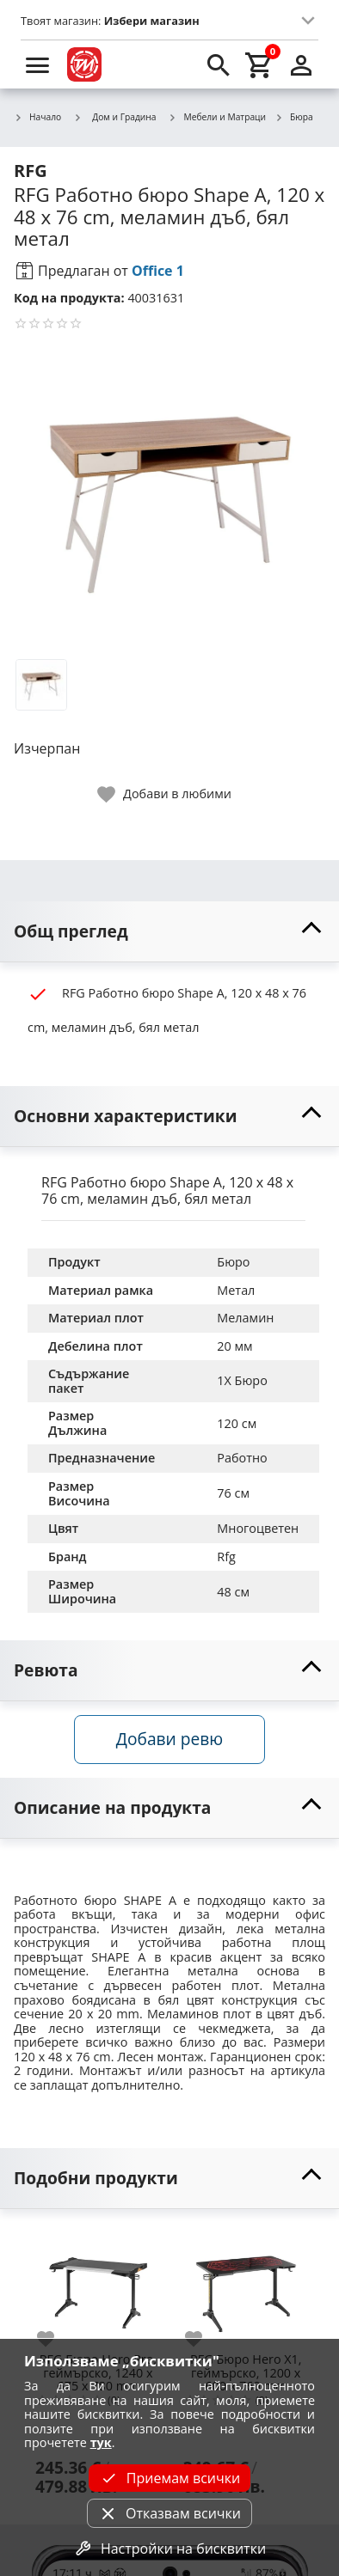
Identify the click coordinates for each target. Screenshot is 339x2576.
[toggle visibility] (169, 931)
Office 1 (158, 270)
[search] (218, 64)
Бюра (293, 118)
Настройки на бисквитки (169, 2548)
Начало (37, 118)
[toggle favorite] (165, 794)
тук (101, 2442)
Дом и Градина (114, 117)
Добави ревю (169, 1738)
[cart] (260, 64)
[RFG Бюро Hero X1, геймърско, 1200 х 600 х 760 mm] (246, 2286)
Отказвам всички (169, 2513)
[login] (301, 64)
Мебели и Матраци (218, 118)
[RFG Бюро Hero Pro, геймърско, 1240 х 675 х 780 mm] (98, 2286)
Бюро (233, 1262)
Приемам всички (169, 2478)
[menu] (38, 64)
